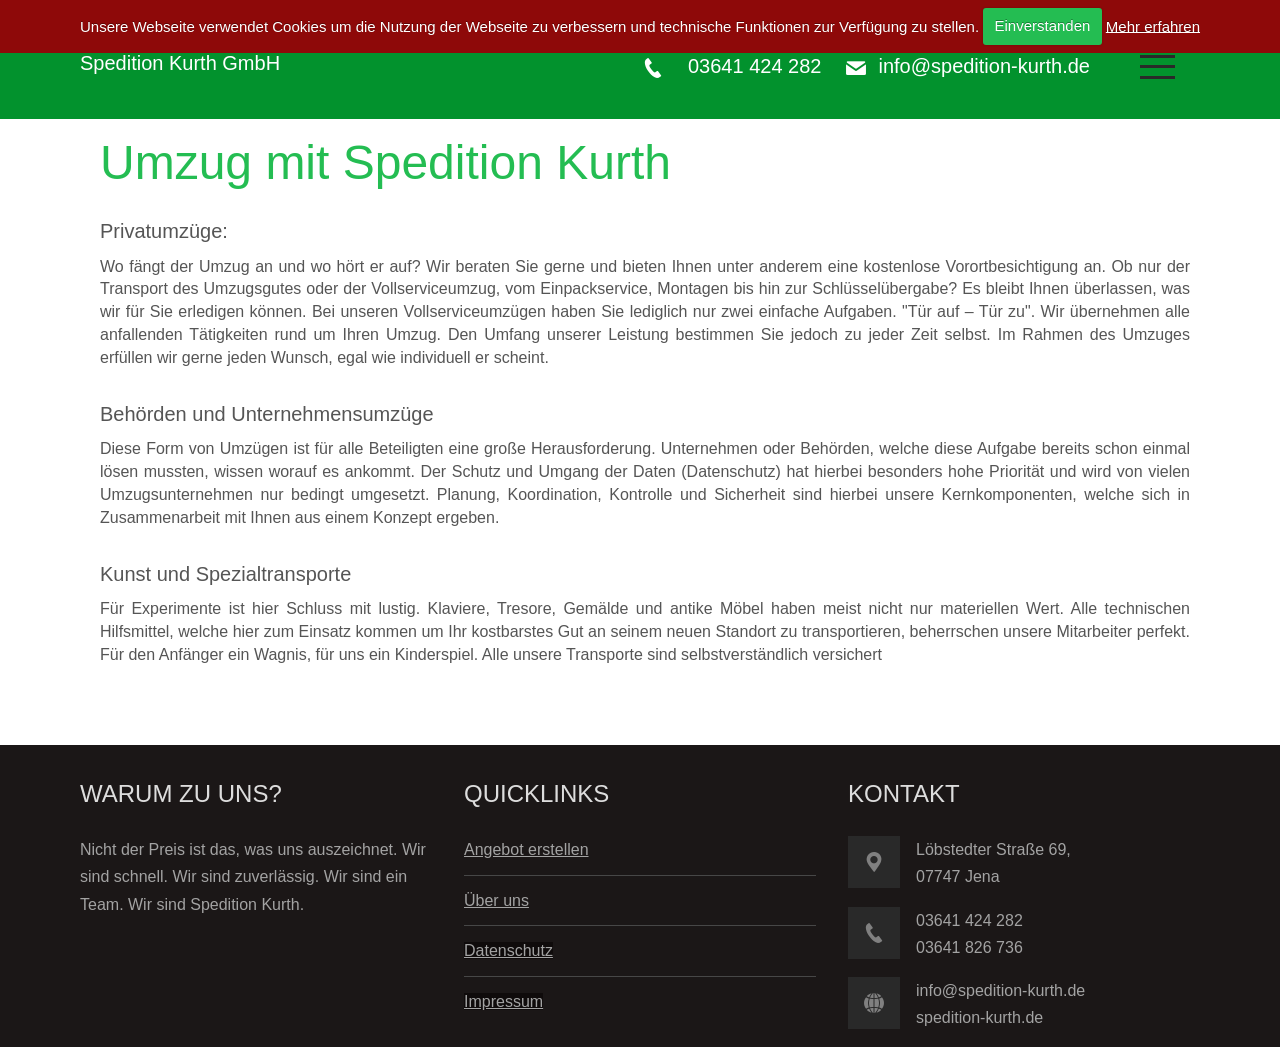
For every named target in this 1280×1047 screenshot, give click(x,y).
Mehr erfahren (1153, 25)
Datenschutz (508, 950)
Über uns (496, 900)
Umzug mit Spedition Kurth (385, 162)
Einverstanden (1042, 25)
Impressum (503, 1001)
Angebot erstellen (526, 849)
